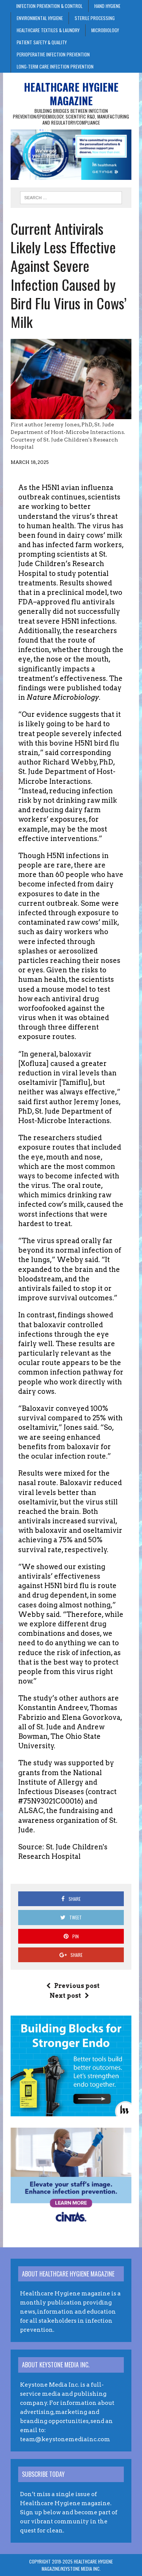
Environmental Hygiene (40, 18)
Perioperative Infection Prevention (53, 54)
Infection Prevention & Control (49, 6)
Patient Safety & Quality (42, 42)
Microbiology (105, 30)
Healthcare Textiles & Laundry (48, 30)
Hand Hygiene (107, 6)
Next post (69, 1995)
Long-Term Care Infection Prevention (55, 66)
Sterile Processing (95, 18)
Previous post (73, 1985)
